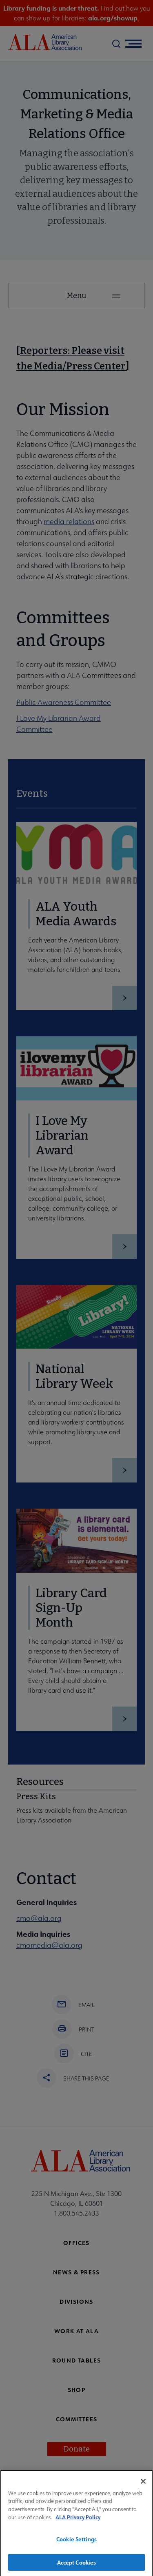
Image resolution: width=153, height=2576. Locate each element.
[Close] (143, 2486)
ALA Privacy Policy (77, 2521)
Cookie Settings (76, 2543)
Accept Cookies (76, 2566)
